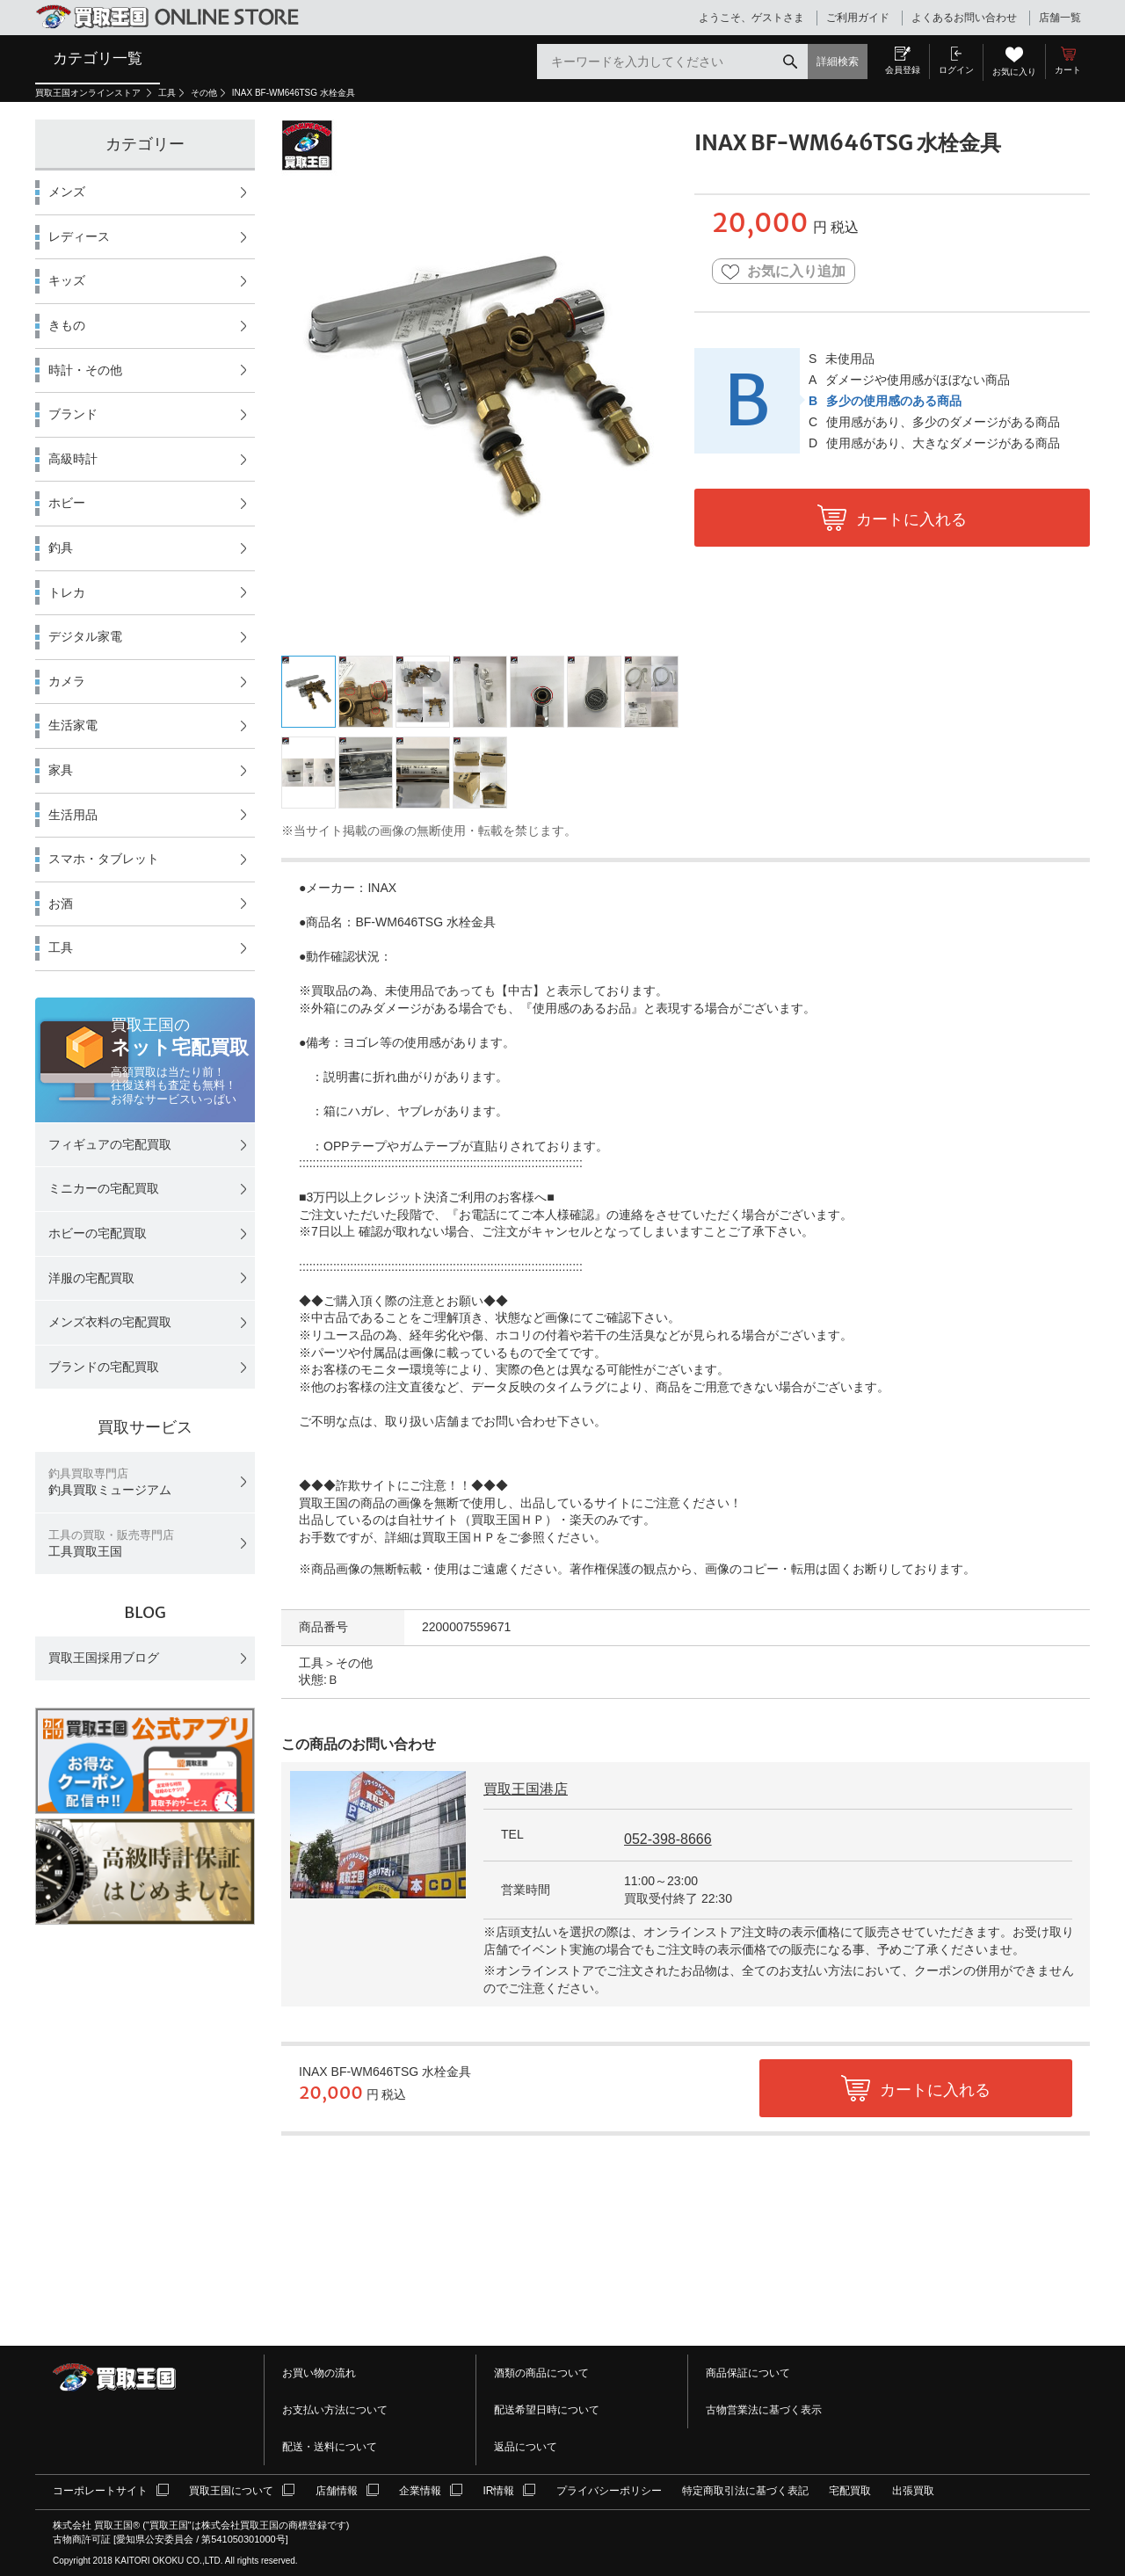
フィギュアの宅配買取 (109, 1144)
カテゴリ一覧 (97, 58)
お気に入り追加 (784, 272)
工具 (167, 93)
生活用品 (73, 815)
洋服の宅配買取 (91, 1278)
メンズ (66, 192)
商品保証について (748, 2373)
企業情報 (420, 2491)
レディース (79, 236)
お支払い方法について (335, 2410)
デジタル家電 (85, 636)
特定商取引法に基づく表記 (745, 2491)
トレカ (66, 592)
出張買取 (913, 2491)
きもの (66, 325)
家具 (60, 770)
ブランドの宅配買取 (103, 1367)
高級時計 (73, 459)
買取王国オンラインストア (89, 93)
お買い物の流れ (319, 2373)
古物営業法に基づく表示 (764, 2410)
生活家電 (73, 725)
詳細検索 (838, 61)
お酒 (60, 903)
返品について (525, 2447)
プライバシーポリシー (609, 2491)
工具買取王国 (111, 1543)
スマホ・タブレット (103, 859)
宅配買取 (850, 2491)
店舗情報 (337, 2491)
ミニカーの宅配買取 (103, 1188)
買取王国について (231, 2491)
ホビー (66, 503)
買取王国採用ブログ (103, 1658)
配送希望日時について (546, 2410)
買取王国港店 (525, 1788)
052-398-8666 (668, 1839)
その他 (204, 93)
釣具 (60, 548)
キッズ (66, 280)
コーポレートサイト (100, 2491)
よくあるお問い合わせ (964, 17)
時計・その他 (85, 370)
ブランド (73, 414)
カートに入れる (911, 519)
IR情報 (498, 2491)
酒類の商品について (541, 2373)
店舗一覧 (1060, 17)
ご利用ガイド (857, 17)
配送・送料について (329, 2447)
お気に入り (1014, 71)
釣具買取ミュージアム (109, 1482)
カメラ (66, 681)
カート (1068, 70)
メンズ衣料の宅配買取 (109, 1322)
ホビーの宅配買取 (97, 1233)
